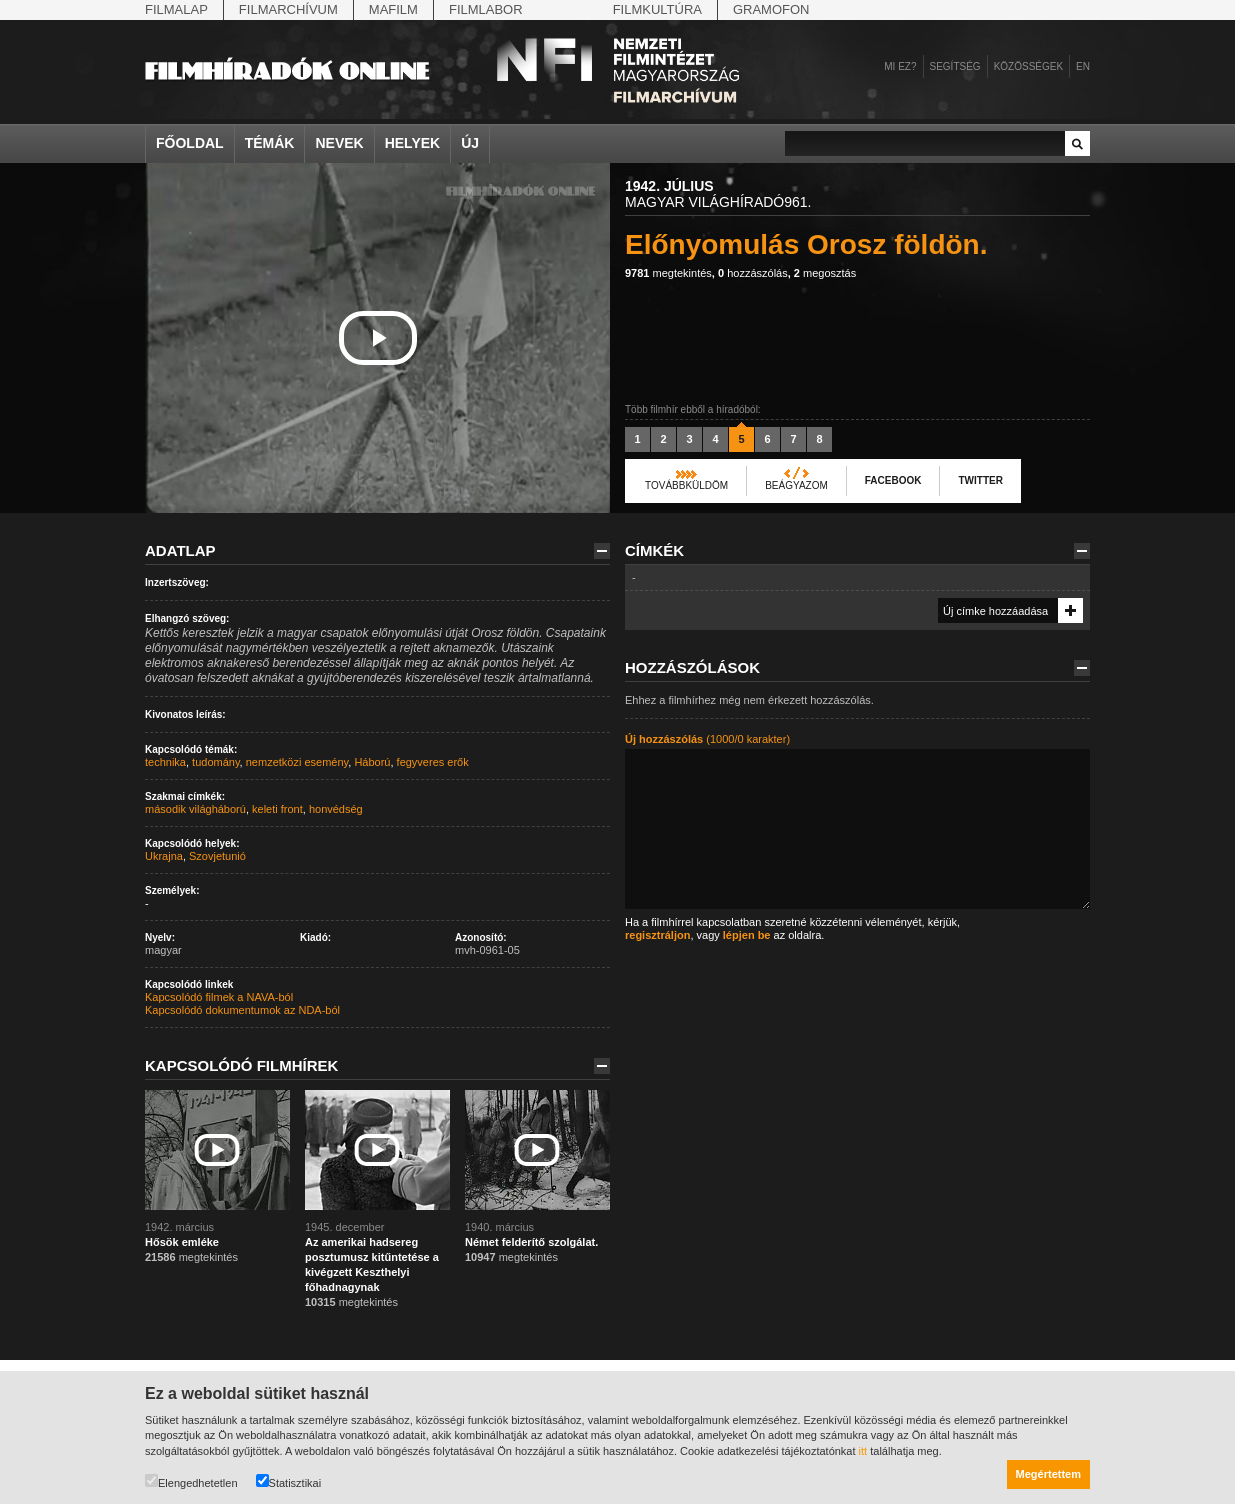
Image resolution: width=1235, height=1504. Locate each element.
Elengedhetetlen (191, 1481)
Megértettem (1048, 1474)
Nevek (339, 143)
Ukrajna (164, 856)
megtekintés (668, 273)
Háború (372, 762)
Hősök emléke (182, 1242)
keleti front (277, 809)
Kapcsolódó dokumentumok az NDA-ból (242, 1010)
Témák (270, 143)
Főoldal (190, 143)
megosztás (825, 273)
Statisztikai (289, 1481)
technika (165, 762)
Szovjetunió (217, 856)
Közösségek (1028, 66)
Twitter (980, 480)
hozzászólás (753, 273)
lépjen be (747, 935)
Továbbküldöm (686, 485)
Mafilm (393, 9)
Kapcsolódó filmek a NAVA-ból (219, 997)
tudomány (216, 762)
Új (470, 143)
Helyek (413, 143)
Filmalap (176, 9)
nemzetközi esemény (297, 762)
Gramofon (771, 9)
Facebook (893, 480)
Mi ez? (900, 66)
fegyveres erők (433, 762)
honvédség (336, 809)
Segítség (955, 66)
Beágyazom (796, 485)
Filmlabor (486, 9)
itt (863, 1451)
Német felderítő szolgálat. (531, 1242)
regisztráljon (657, 935)
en (1083, 66)
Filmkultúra (657, 9)
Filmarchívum (288, 9)
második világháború (195, 809)
